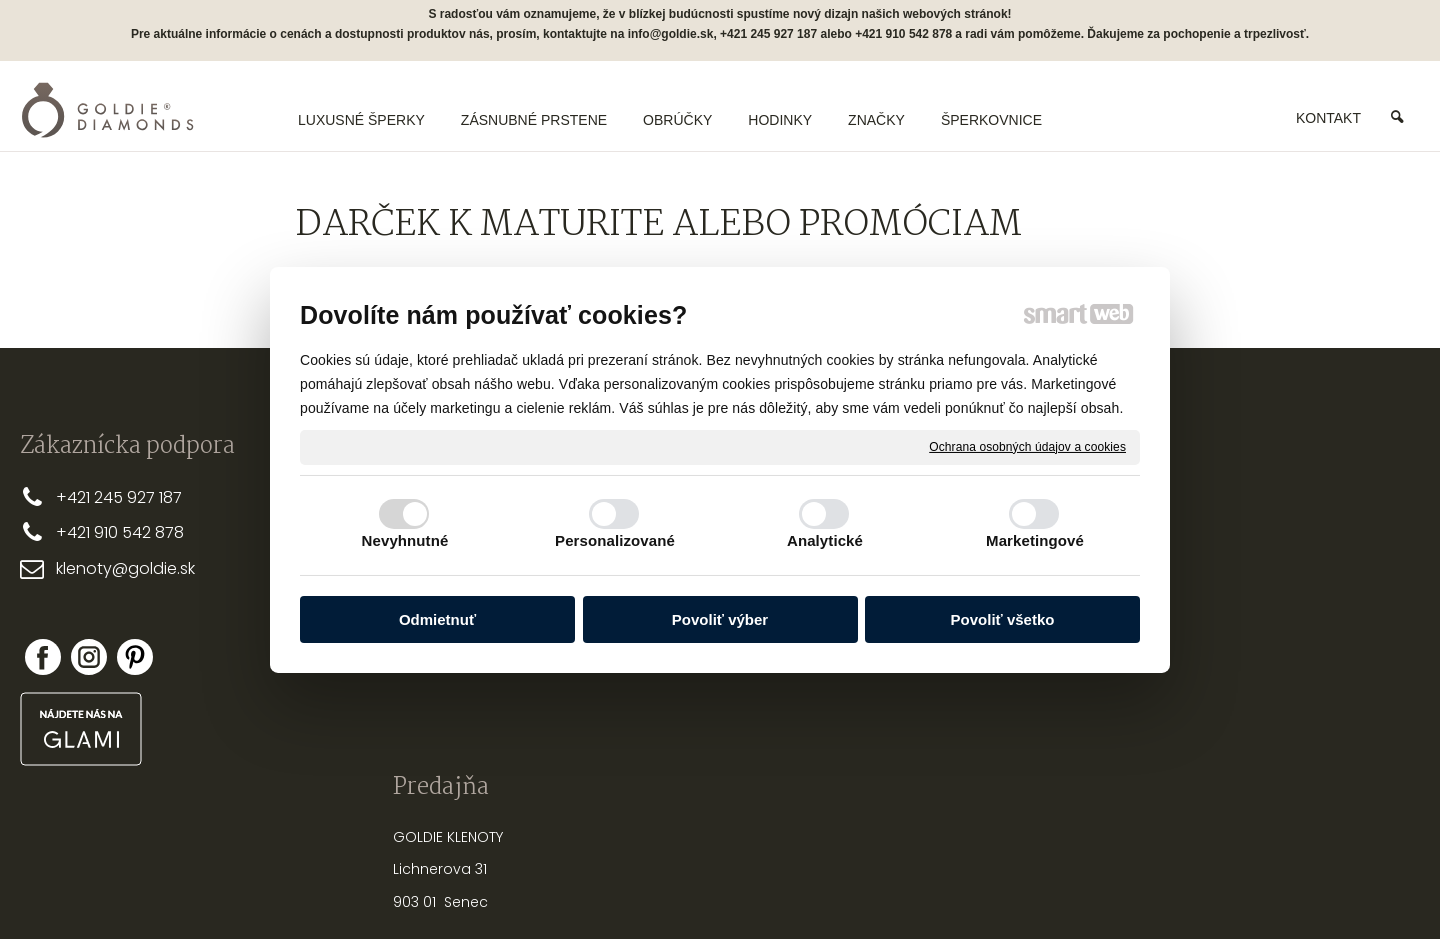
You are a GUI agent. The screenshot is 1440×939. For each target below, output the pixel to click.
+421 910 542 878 (120, 532)
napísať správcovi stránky (655, 888)
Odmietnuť (437, 619)
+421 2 (79, 497)
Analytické (825, 540)
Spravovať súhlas (1054, 888)
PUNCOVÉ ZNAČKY (949, 703)
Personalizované (615, 540)
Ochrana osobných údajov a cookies (1027, 446)
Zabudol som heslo (1228, 652)
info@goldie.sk (671, 34)
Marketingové (1035, 540)
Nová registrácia (1221, 638)
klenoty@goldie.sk (125, 568)
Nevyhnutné (405, 540)
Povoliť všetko (1003, 619)
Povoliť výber (720, 619)
